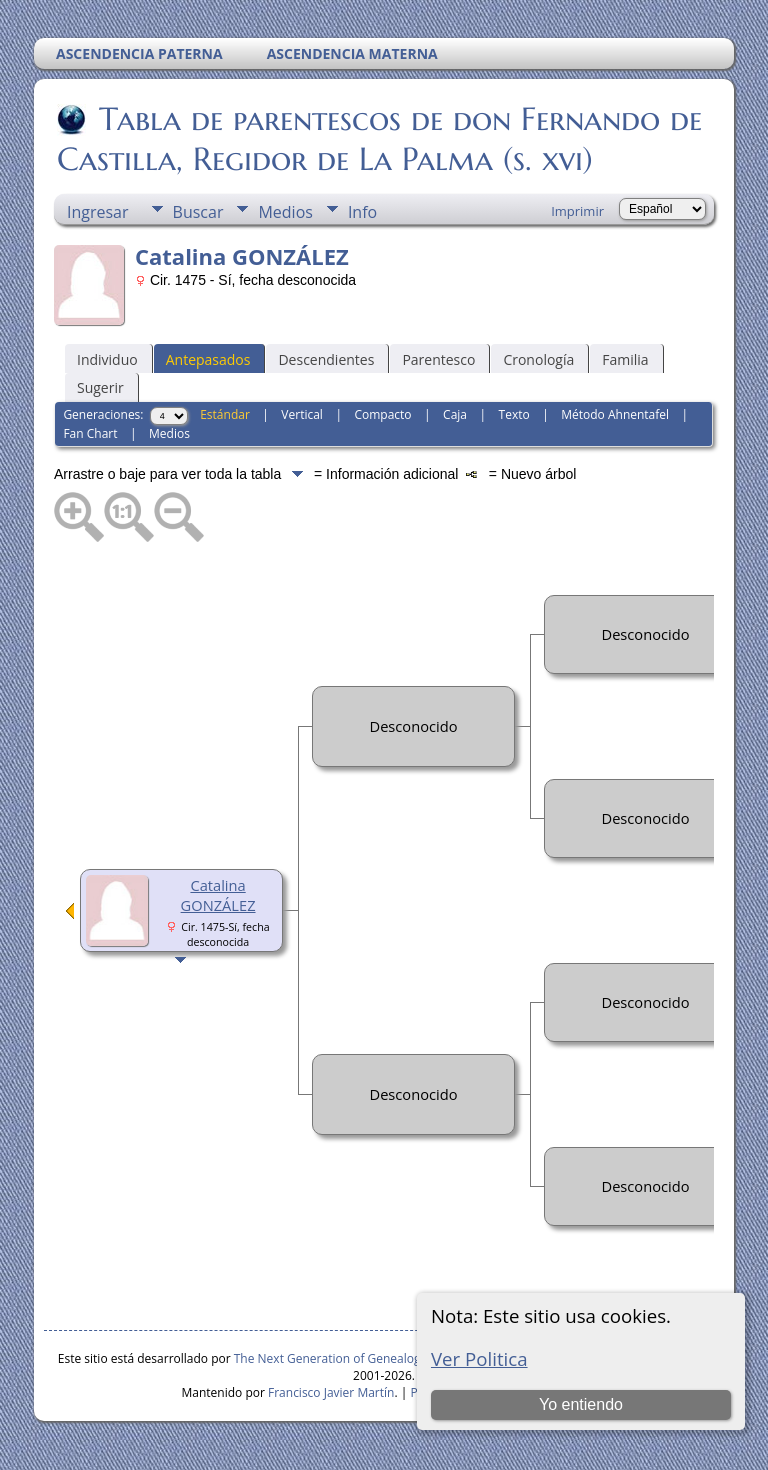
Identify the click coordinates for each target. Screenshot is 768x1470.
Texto (514, 414)
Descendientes (326, 359)
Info (362, 212)
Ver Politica (479, 1358)
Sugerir (100, 387)
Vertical (302, 414)
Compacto (382, 414)
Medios (285, 212)
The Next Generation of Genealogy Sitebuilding (365, 1358)
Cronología (538, 359)
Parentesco (438, 359)
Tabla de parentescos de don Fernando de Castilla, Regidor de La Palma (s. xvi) (379, 139)
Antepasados (208, 359)
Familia (625, 359)
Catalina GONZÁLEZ (218, 895)
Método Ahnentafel (615, 414)
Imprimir (577, 211)
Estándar (225, 414)
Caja (455, 414)
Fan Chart (90, 433)
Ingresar (98, 212)
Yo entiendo (581, 1404)
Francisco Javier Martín (331, 1392)
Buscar (198, 212)
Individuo (107, 359)
